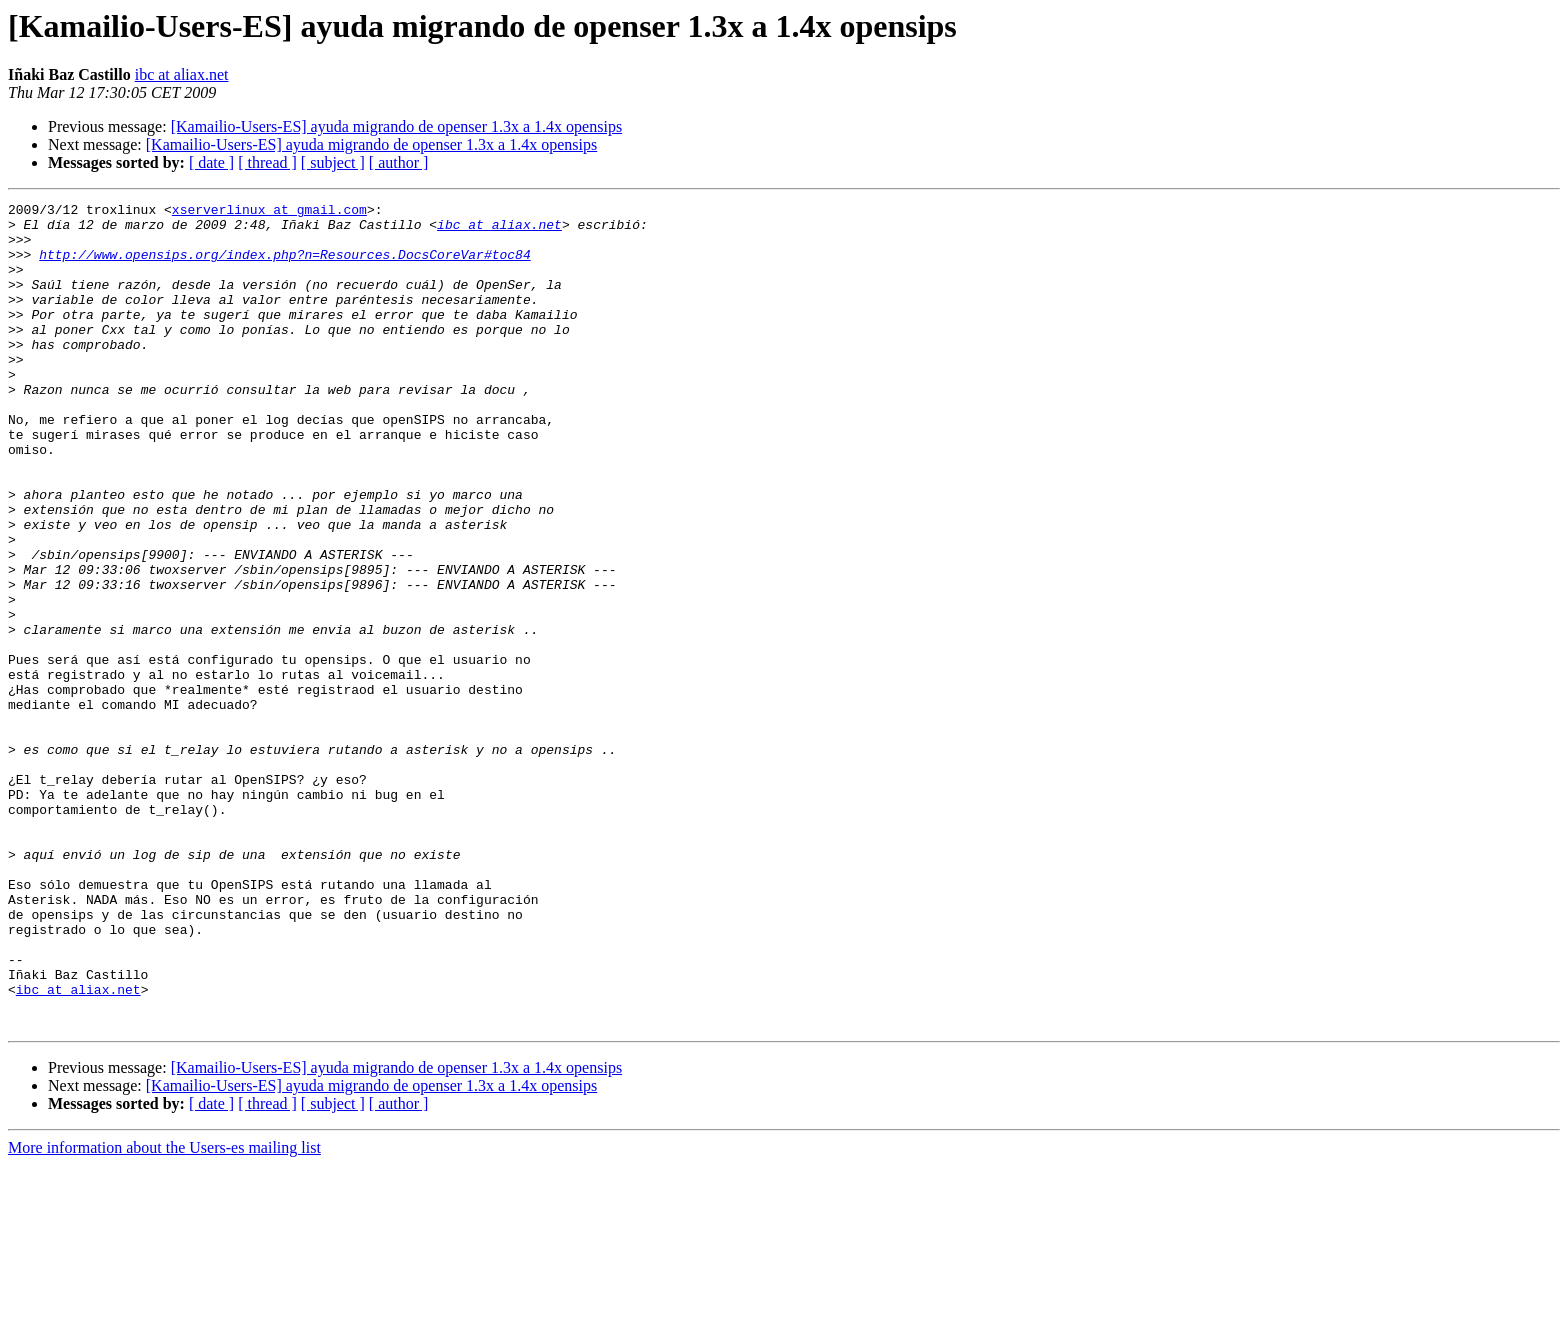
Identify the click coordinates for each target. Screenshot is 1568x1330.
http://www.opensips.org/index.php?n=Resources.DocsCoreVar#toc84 (284, 266)
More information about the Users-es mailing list (164, 1312)
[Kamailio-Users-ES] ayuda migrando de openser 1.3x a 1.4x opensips (396, 126)
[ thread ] (267, 162)
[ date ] (211, 162)
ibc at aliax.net (182, 74)
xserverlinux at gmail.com (269, 212)
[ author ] (399, 162)
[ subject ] (333, 162)
